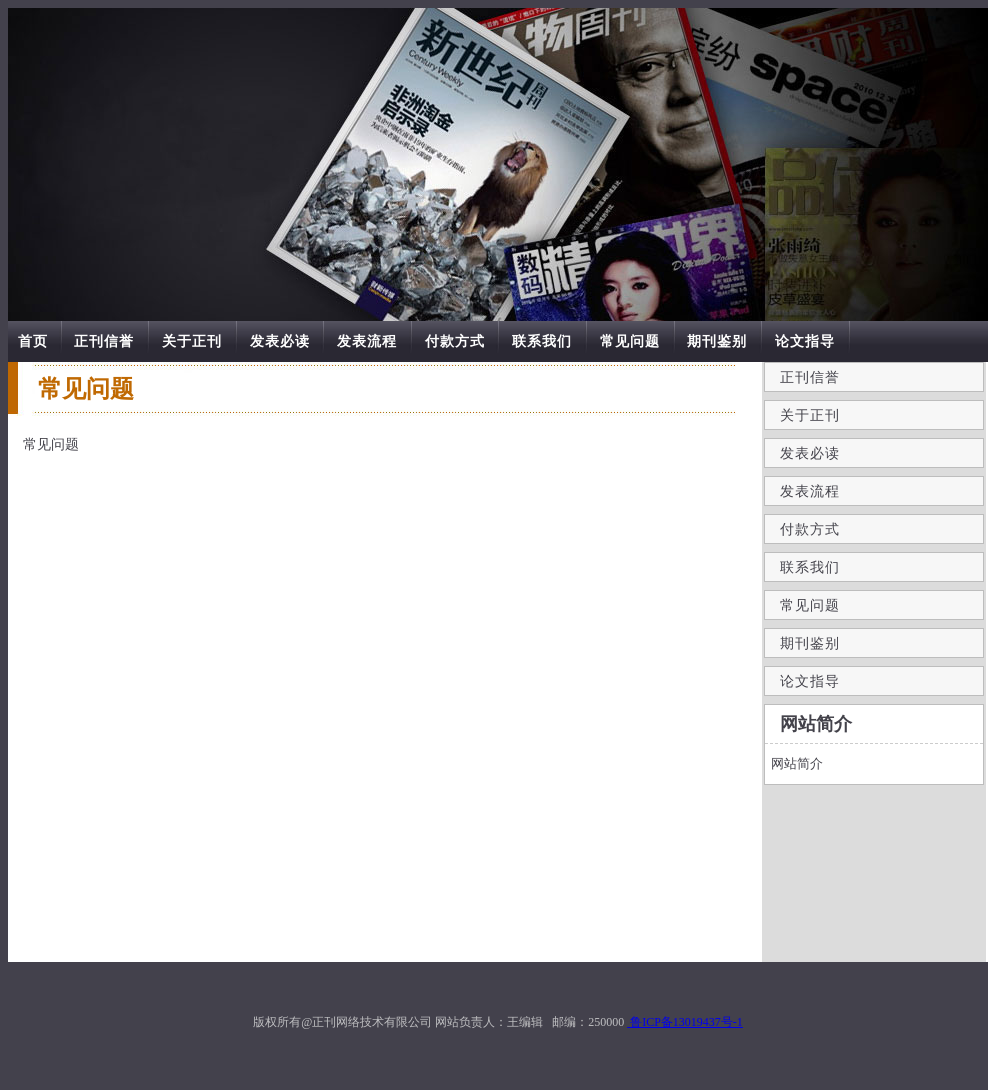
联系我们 (542, 341)
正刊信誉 (104, 341)
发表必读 (280, 341)
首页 (33, 341)
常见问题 (630, 341)
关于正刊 (192, 341)
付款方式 (455, 341)
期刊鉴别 (717, 341)
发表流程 (367, 341)
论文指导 (805, 341)
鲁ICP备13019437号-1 (685, 1022)
